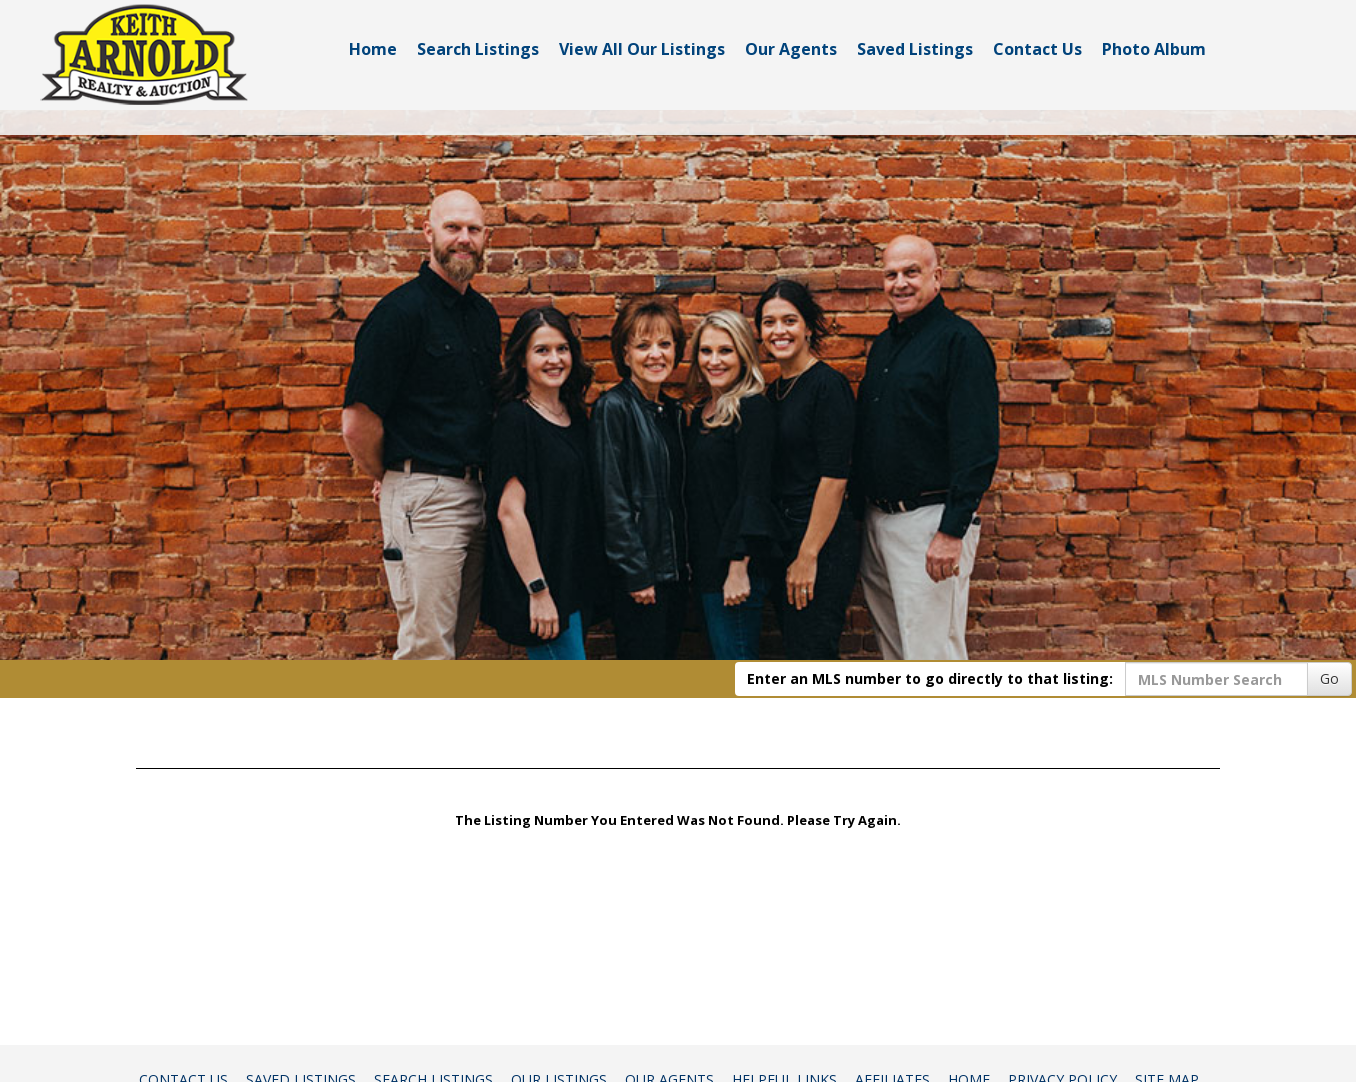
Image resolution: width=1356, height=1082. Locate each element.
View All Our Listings (642, 49)
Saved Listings (915, 49)
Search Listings (478, 49)
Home (373, 49)
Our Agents (791, 49)
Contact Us (1037, 49)
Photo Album (1154, 49)
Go (1329, 678)
